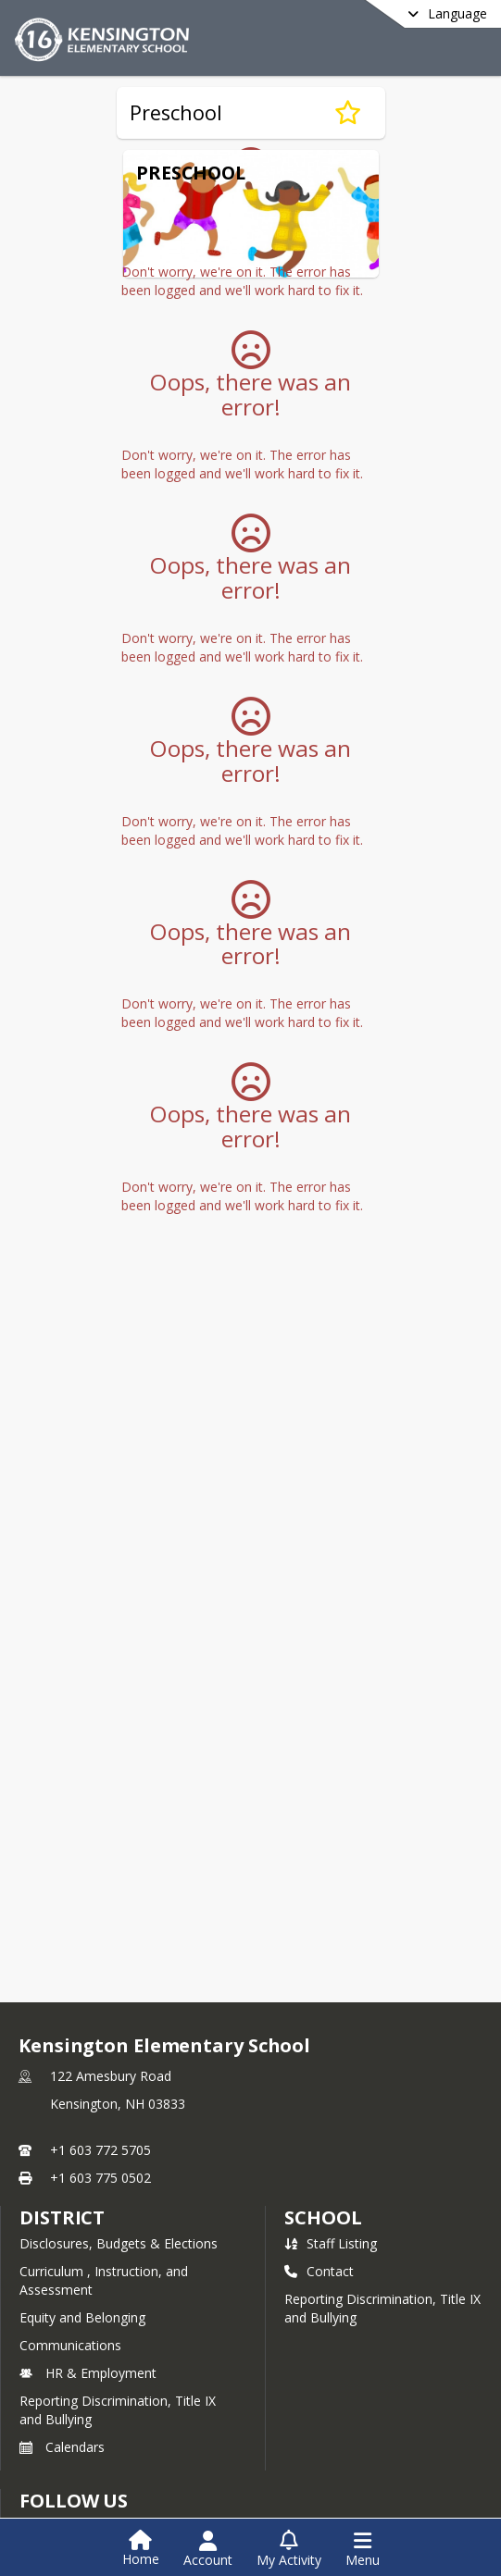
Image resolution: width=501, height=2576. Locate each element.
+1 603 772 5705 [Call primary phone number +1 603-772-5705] (100, 2150)
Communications (70, 2345)
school (322, 2217)
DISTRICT (62, 2217)
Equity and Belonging (82, 2317)
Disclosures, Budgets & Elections (118, 2243)
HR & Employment (88, 2373)
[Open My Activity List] (289, 2549)
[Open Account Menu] (207, 2549)
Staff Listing (330, 2243)
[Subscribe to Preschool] (347, 113)
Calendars (62, 2447)
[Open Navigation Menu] (362, 2549)
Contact (319, 2271)
